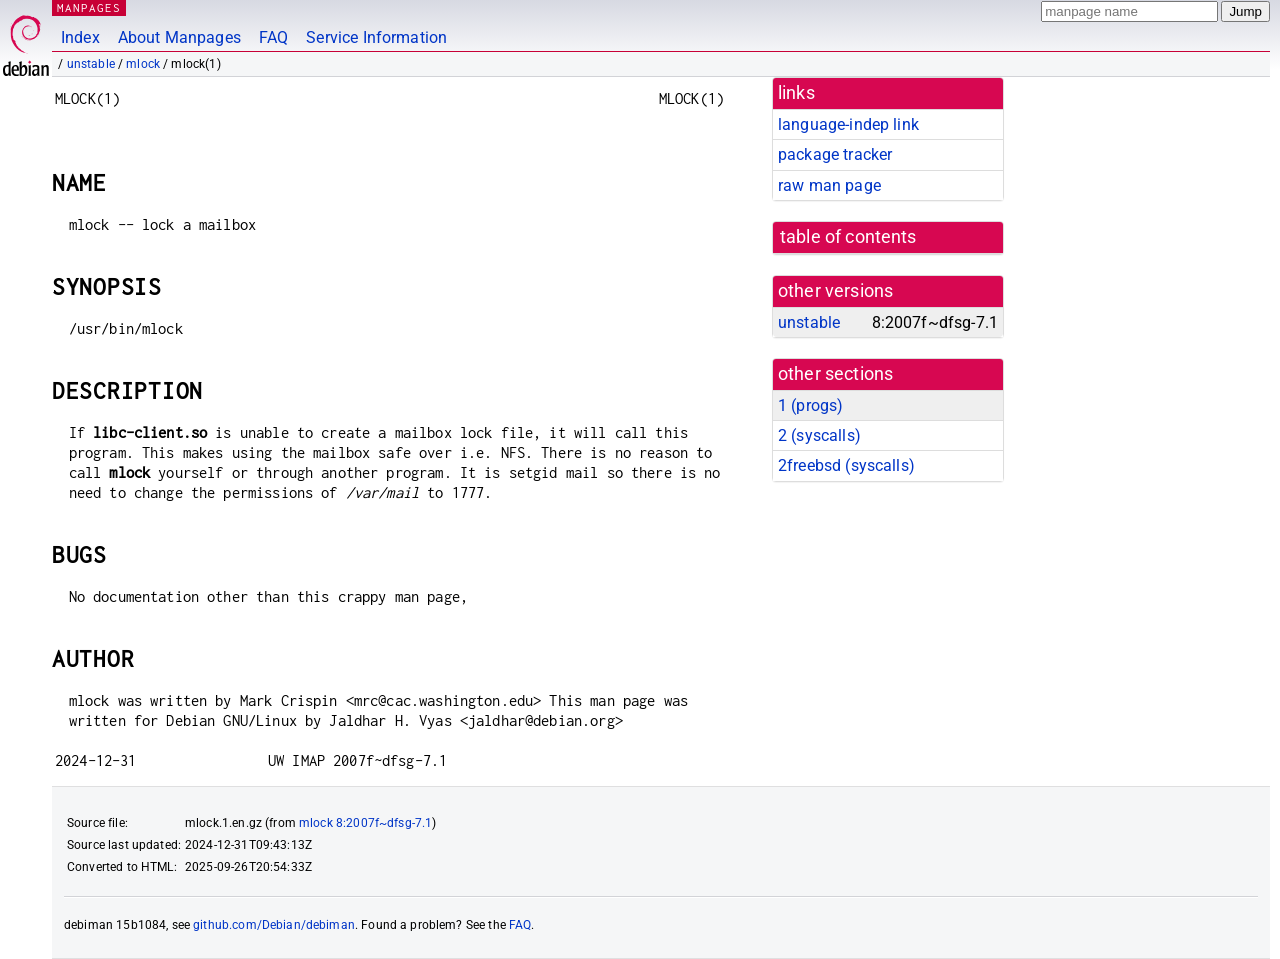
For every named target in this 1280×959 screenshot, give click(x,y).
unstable (91, 64)
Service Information (376, 37)
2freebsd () (846, 465)
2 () (819, 435)
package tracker (835, 154)
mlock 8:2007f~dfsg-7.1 (365, 823)
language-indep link (848, 124)
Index (80, 37)
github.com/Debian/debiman (274, 925)
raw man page (829, 185)
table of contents (848, 237)
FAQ (273, 37)
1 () (810, 405)
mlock (143, 64)
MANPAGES (89, 7)
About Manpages (179, 37)
